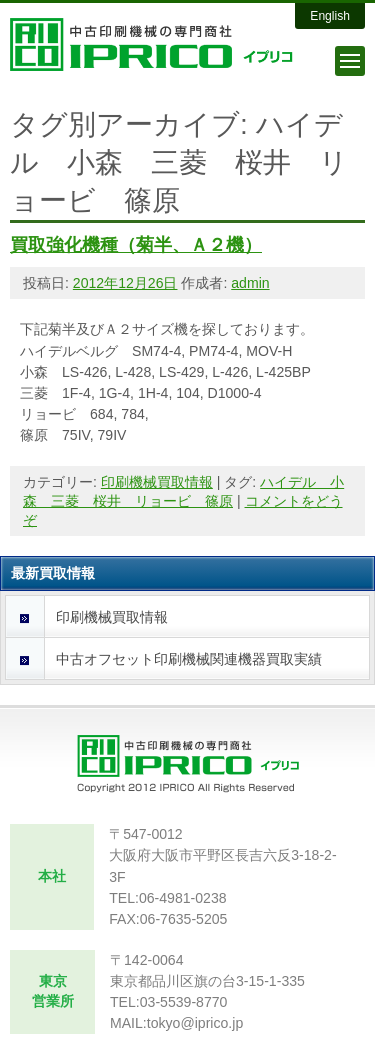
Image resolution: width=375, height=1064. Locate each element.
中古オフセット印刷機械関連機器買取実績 (189, 659)
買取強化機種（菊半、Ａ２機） (136, 245)
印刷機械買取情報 (157, 482)
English (330, 16)
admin (250, 283)
